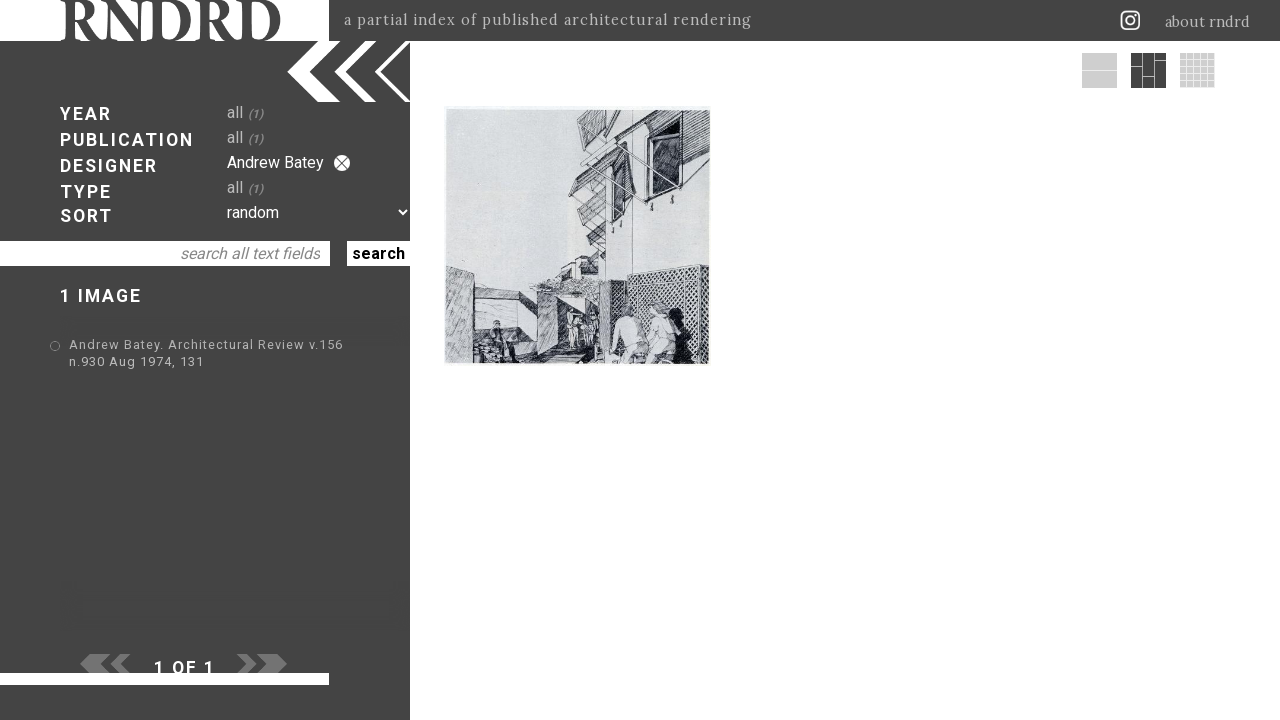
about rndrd (1207, 22)
